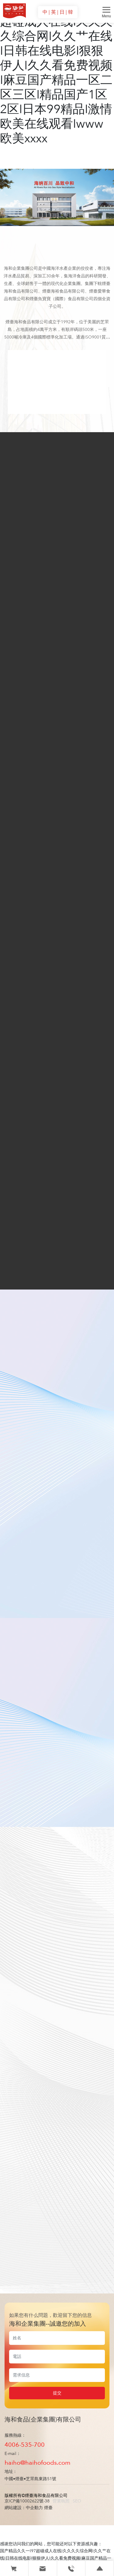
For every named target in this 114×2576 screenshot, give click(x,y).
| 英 (53, 12)
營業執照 (61, 2501)
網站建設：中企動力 (24, 2508)
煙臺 (48, 2508)
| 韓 (69, 12)
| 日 (61, 12)
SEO (77, 2501)
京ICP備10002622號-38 (27, 2501)
